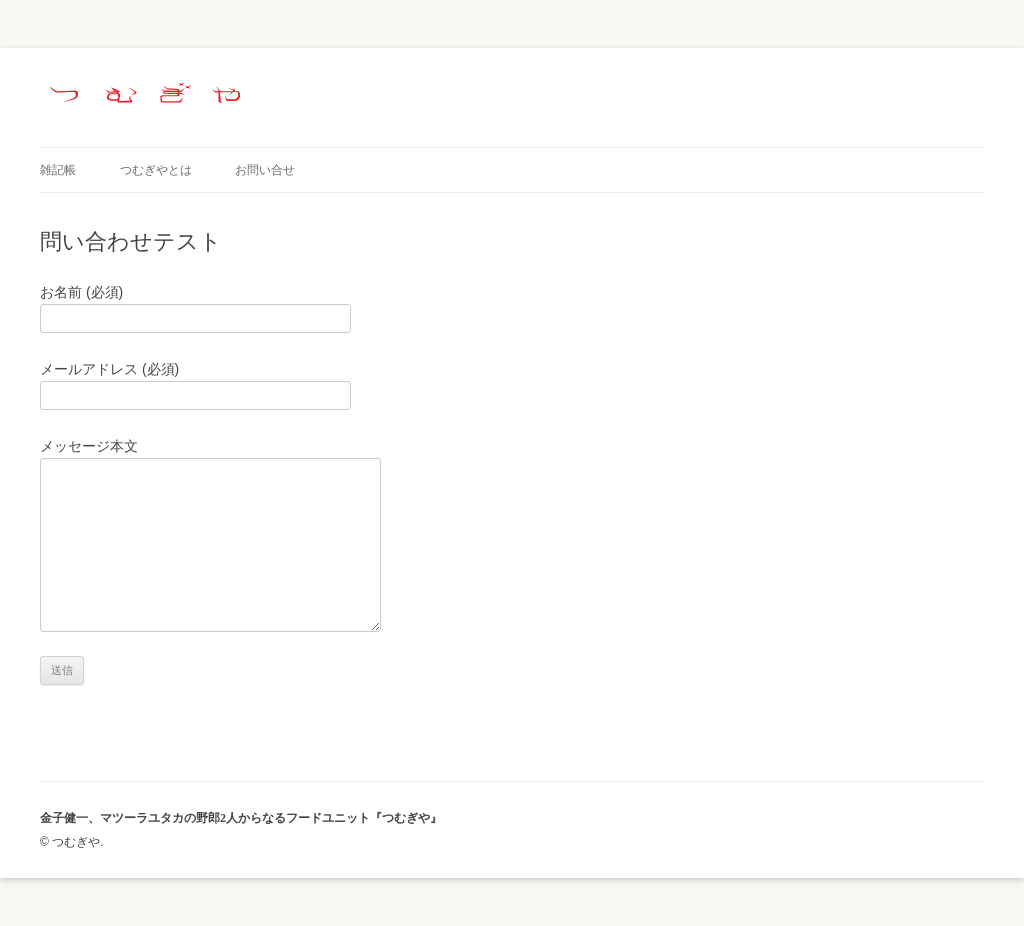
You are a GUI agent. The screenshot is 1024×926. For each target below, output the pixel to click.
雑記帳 (58, 170)
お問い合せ (265, 170)
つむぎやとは (156, 170)
